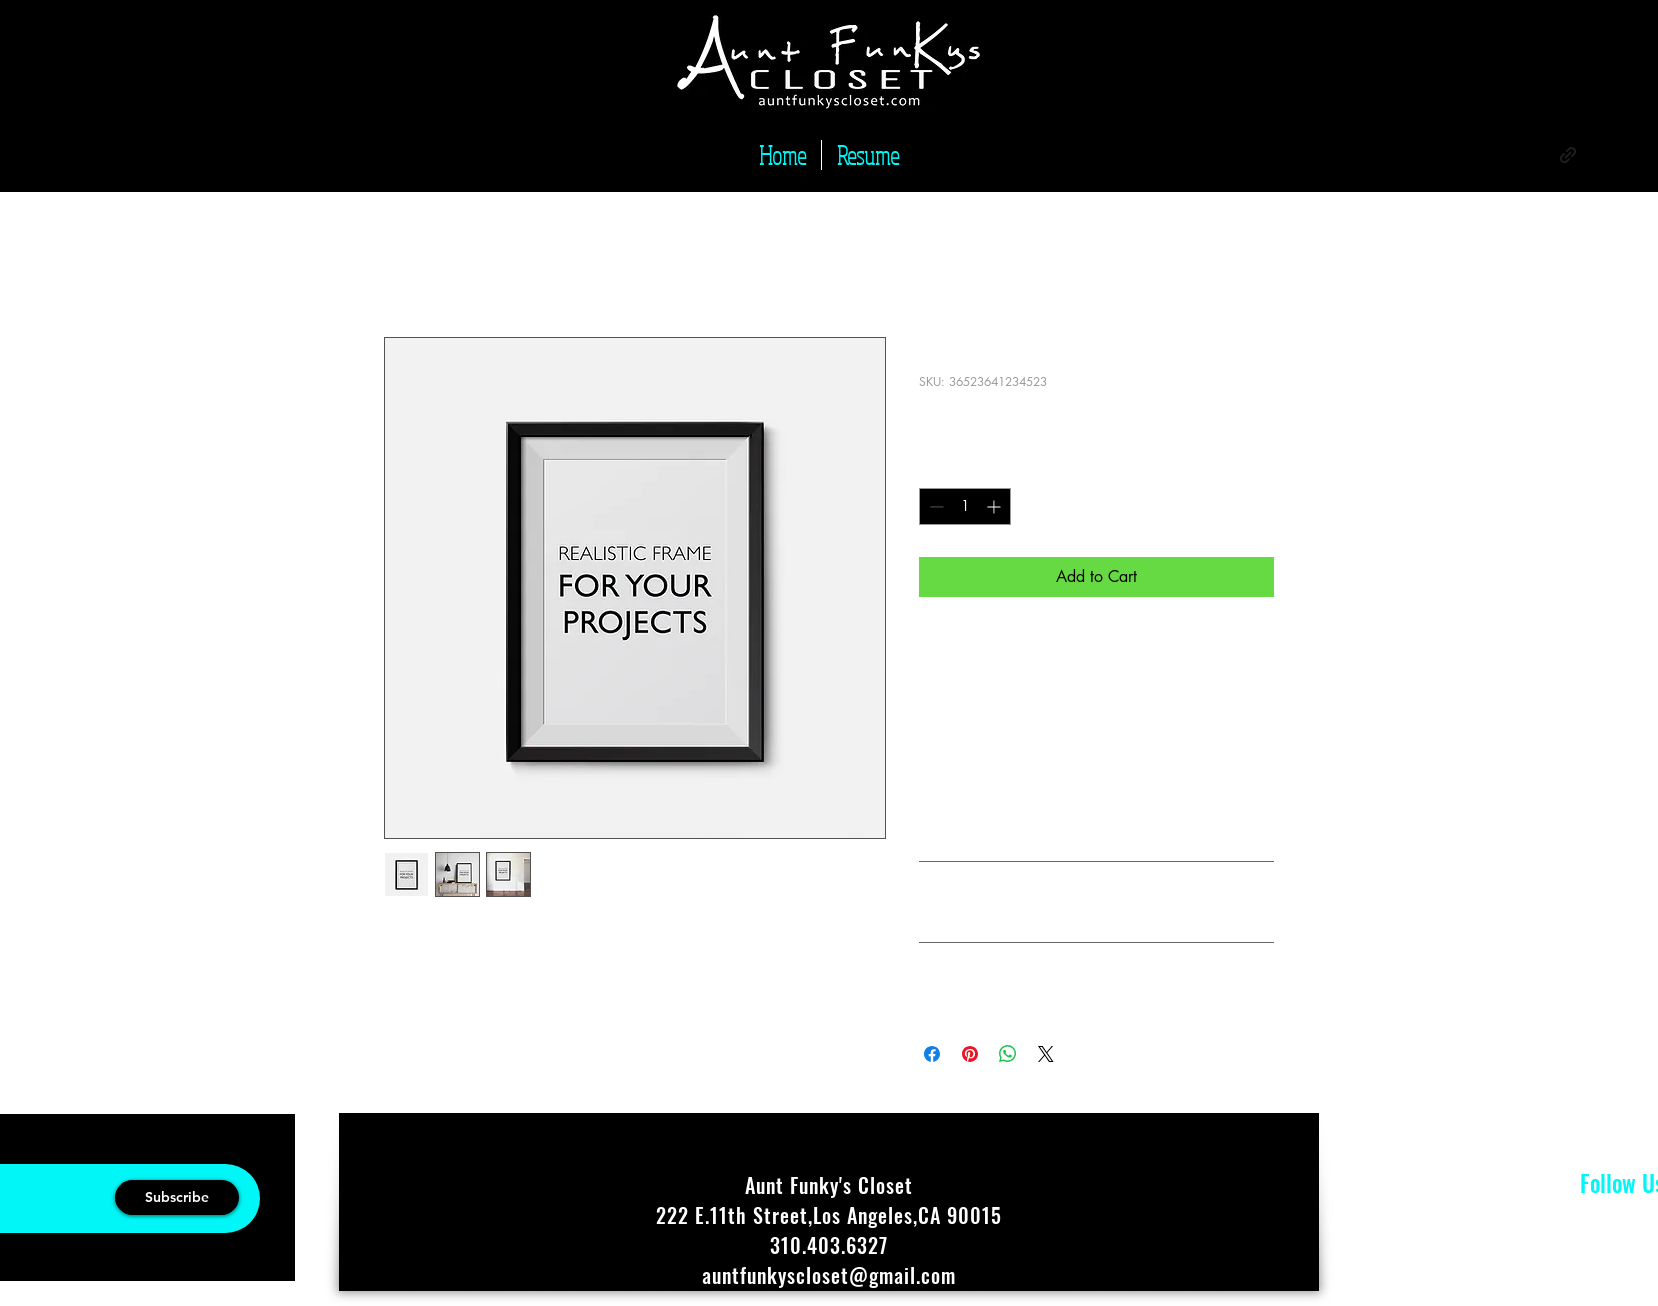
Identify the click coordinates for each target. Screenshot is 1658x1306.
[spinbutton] (965, 506)
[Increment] (995, 506)
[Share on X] (1046, 1054)
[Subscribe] (177, 1197)
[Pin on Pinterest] (970, 1054)
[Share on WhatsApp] (1008, 1054)
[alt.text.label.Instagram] (1538, 155)
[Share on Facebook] (932, 1054)
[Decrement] (934, 506)
